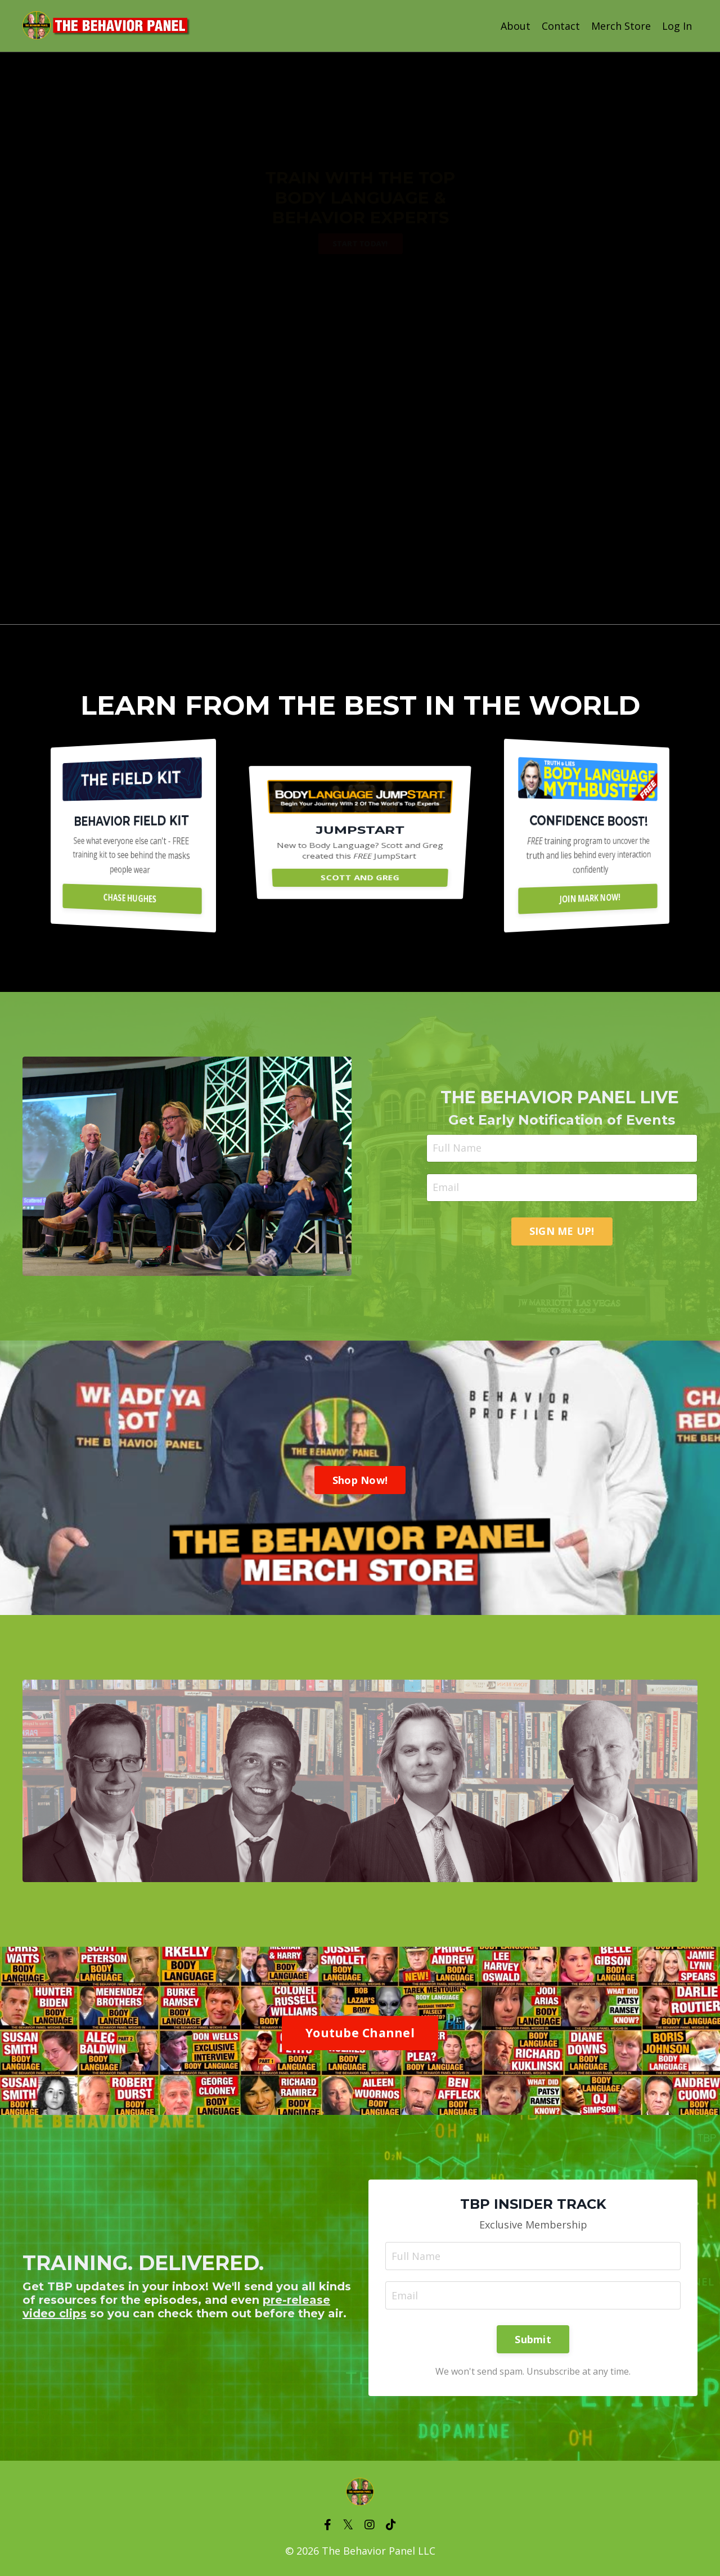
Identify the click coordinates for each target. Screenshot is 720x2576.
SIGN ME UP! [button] (562, 1231)
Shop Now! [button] (360, 1480)
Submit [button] (533, 2339)
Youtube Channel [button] (360, 2032)
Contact (561, 26)
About (515, 26)
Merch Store (621, 26)
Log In (677, 26)
